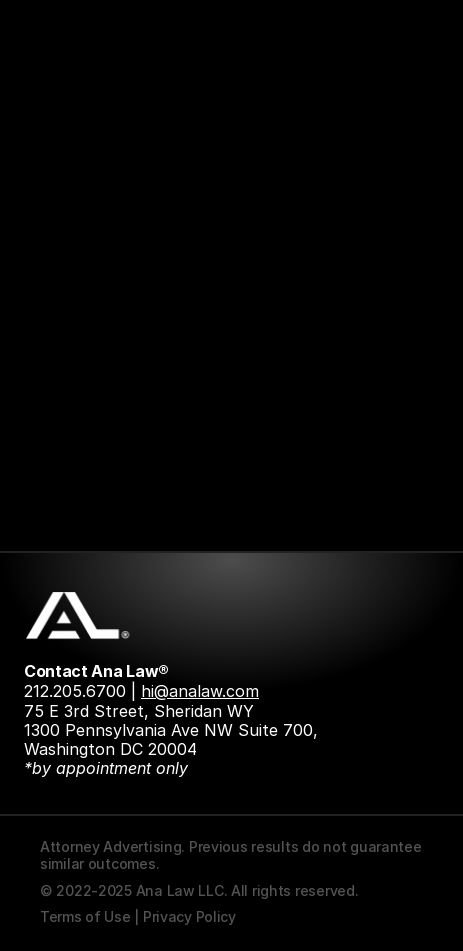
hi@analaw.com (200, 691)
